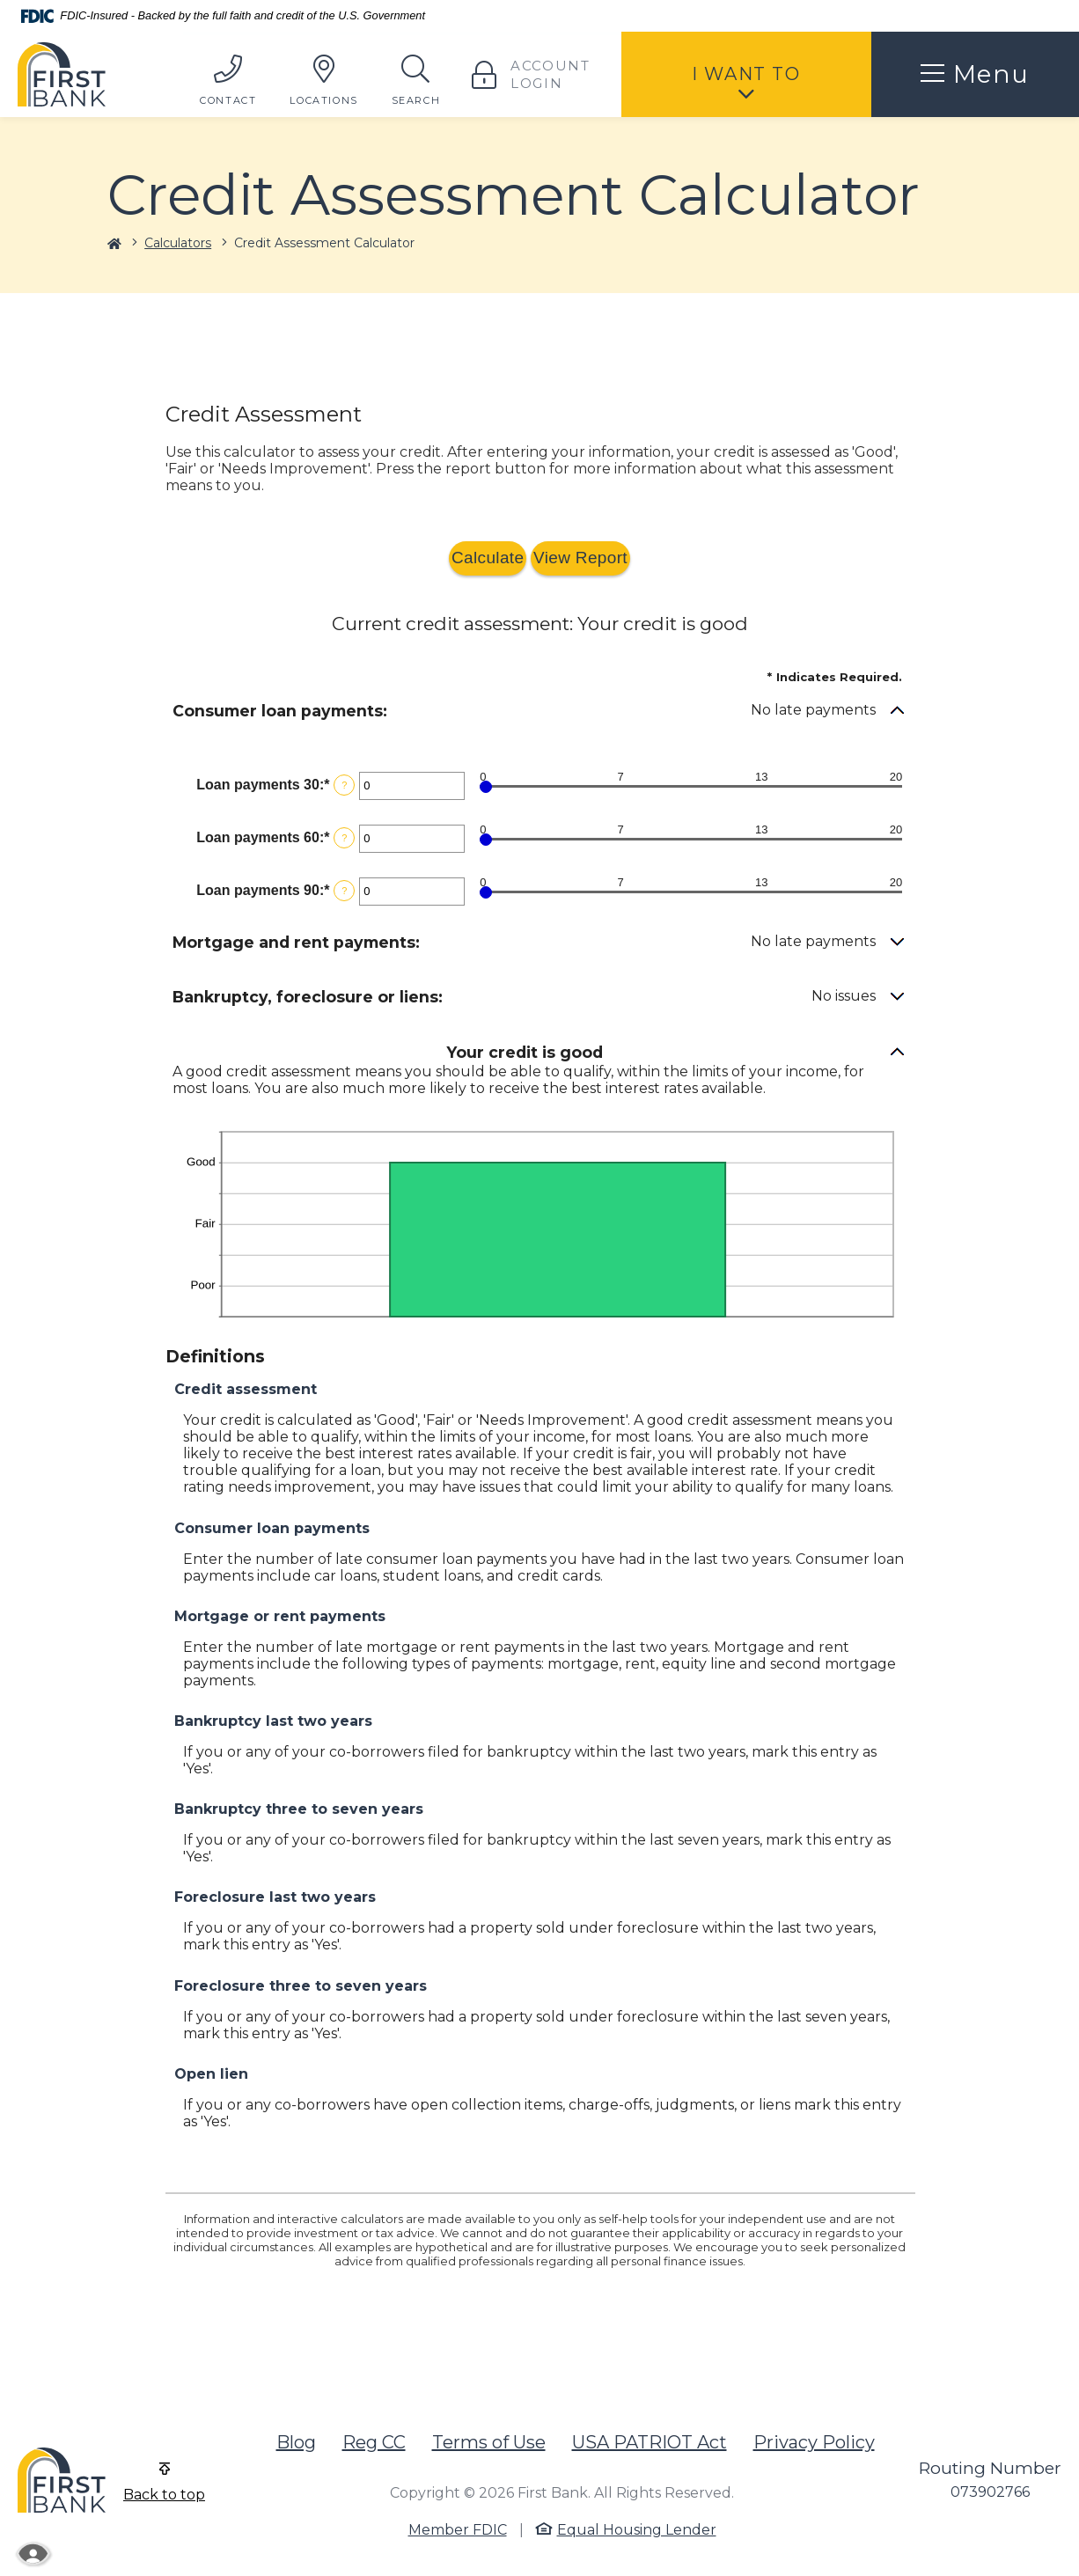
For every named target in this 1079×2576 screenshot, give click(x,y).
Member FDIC (457, 2529)
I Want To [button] (746, 73)
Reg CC (374, 2442)
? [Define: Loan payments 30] (344, 785)
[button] (539, 711)
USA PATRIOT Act (649, 2442)
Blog (296, 2442)
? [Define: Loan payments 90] (344, 890)
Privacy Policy (814, 2442)
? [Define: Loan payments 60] (344, 838)
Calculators (177, 243)
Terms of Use (489, 2442)
